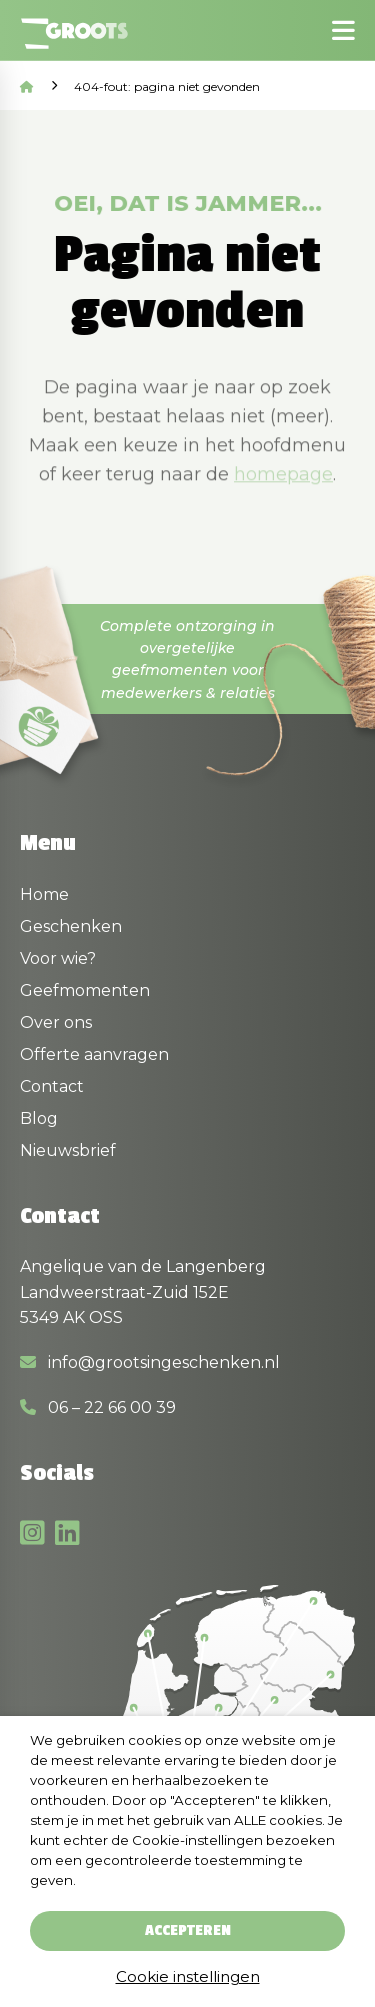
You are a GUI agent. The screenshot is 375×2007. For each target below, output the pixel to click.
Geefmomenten (85, 990)
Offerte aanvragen (94, 1054)
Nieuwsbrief (68, 1150)
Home (44, 894)
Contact (52, 1086)
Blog (39, 1118)
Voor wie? (58, 958)
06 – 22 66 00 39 (98, 1407)
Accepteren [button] (188, 1930)
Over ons (56, 1022)
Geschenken (71, 926)
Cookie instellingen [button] (188, 1976)
